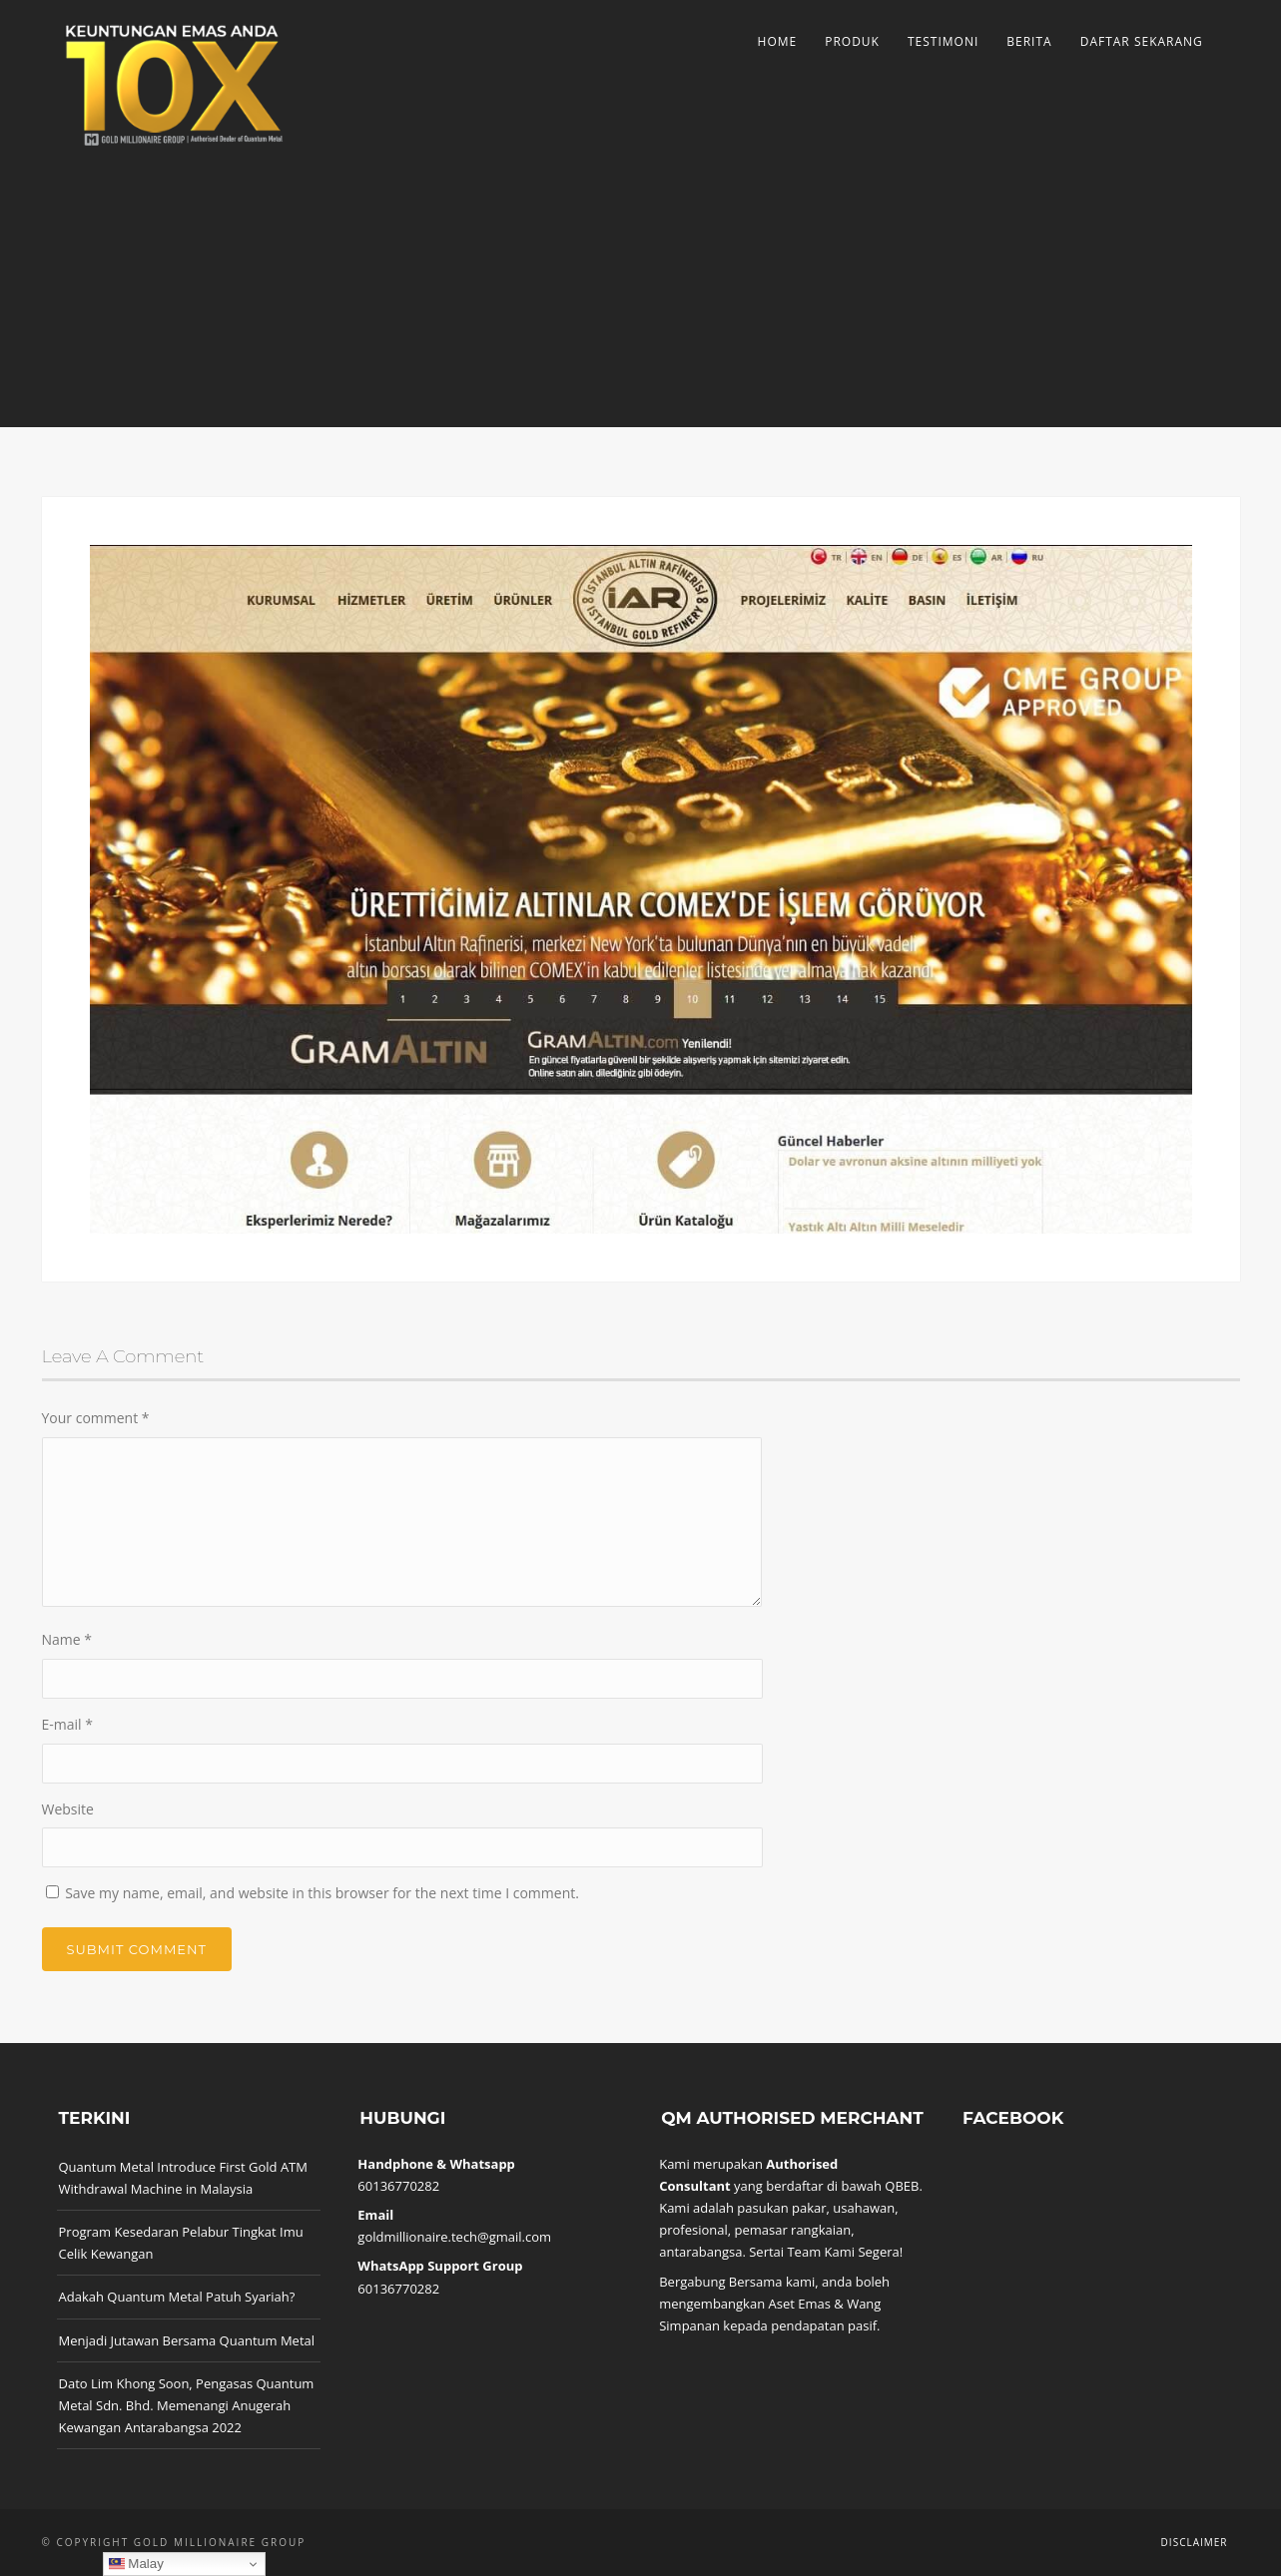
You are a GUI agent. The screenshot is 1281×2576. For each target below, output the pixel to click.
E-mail (67, 1724)
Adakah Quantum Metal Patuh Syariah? (177, 2297)
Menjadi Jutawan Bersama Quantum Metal (187, 2340)
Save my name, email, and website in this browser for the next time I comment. (322, 1892)
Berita (1028, 41)
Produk (852, 41)
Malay (136, 2564)
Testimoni (943, 41)
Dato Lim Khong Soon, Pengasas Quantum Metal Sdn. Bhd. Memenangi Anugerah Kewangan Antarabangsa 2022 (187, 2405)
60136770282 (398, 2186)
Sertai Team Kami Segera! (826, 2252)
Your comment (96, 1417)
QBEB (902, 2186)
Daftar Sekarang (1141, 41)
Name (67, 1639)
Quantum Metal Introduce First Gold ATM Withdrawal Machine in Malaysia (183, 2178)
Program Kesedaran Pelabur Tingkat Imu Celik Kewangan (181, 2243)
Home (778, 41)
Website (68, 1809)
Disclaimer (1194, 2542)
